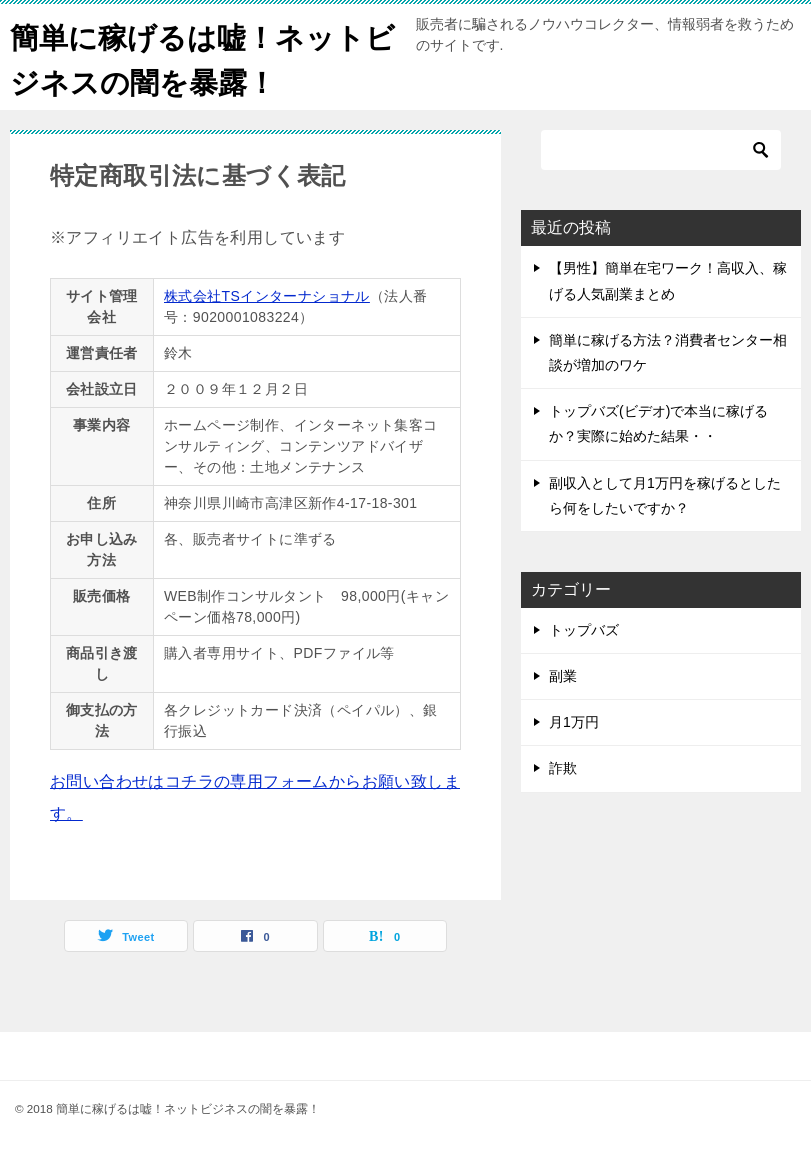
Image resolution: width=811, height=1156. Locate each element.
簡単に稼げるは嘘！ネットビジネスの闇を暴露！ (193, 57)
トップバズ (584, 630)
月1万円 (574, 722)
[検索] (661, 150)
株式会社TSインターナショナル (267, 296)
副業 (563, 676)
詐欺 (563, 768)
